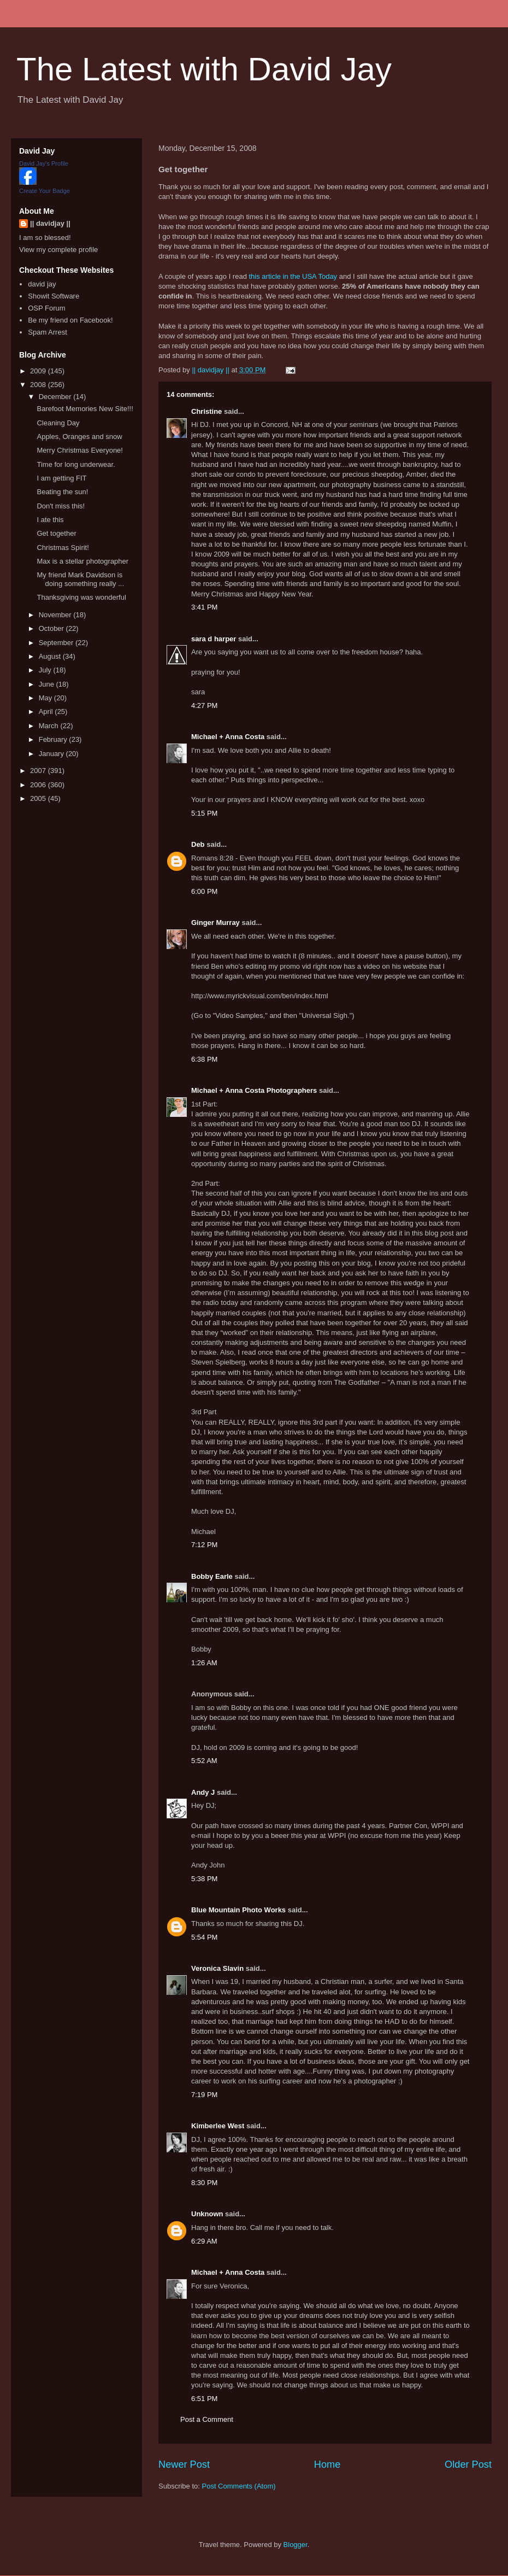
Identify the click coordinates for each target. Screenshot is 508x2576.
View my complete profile (58, 249)
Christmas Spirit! (62, 547)
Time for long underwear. (76, 464)
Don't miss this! (61, 506)
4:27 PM (204, 705)
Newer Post (184, 2464)
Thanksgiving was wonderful (81, 597)
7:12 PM (204, 1545)
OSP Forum (46, 308)
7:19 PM (204, 2095)
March (50, 726)
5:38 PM (204, 1879)
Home (327, 2464)
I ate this (50, 520)
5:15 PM (204, 813)
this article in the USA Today (293, 276)
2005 (39, 798)
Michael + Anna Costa (227, 737)
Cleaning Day (58, 423)
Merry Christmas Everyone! (79, 450)
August (51, 656)
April (47, 711)
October (52, 628)
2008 (39, 384)
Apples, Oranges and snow (79, 436)
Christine (206, 411)
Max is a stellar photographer (82, 561)
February (54, 739)
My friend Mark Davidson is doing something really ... (80, 579)
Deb (198, 844)
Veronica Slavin (217, 1968)
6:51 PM (204, 2398)
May (46, 698)
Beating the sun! (62, 492)
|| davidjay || (50, 223)
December (56, 397)
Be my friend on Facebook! (70, 320)
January (52, 754)
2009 (39, 371)
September (57, 643)
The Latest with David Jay (204, 69)
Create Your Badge (44, 191)
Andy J (203, 1792)
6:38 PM (204, 1059)
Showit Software (53, 296)
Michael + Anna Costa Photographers (254, 1090)
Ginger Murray (215, 922)
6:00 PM (204, 891)
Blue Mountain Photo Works (238, 1910)
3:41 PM (204, 607)
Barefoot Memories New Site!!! (85, 409)
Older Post (468, 2464)
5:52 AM (204, 1761)
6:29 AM (204, 2241)
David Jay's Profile (43, 163)
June (47, 684)
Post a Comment (206, 2419)
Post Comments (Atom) (239, 2486)
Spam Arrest (47, 332)
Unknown (207, 2214)
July (46, 670)
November (56, 615)
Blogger (295, 2544)
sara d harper (213, 639)
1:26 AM (204, 1663)
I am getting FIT (61, 478)
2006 (39, 785)
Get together (56, 533)
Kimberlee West (217, 2126)
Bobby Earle (212, 1576)
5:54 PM (204, 1937)
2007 (39, 770)
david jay (42, 284)
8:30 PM (204, 2183)
